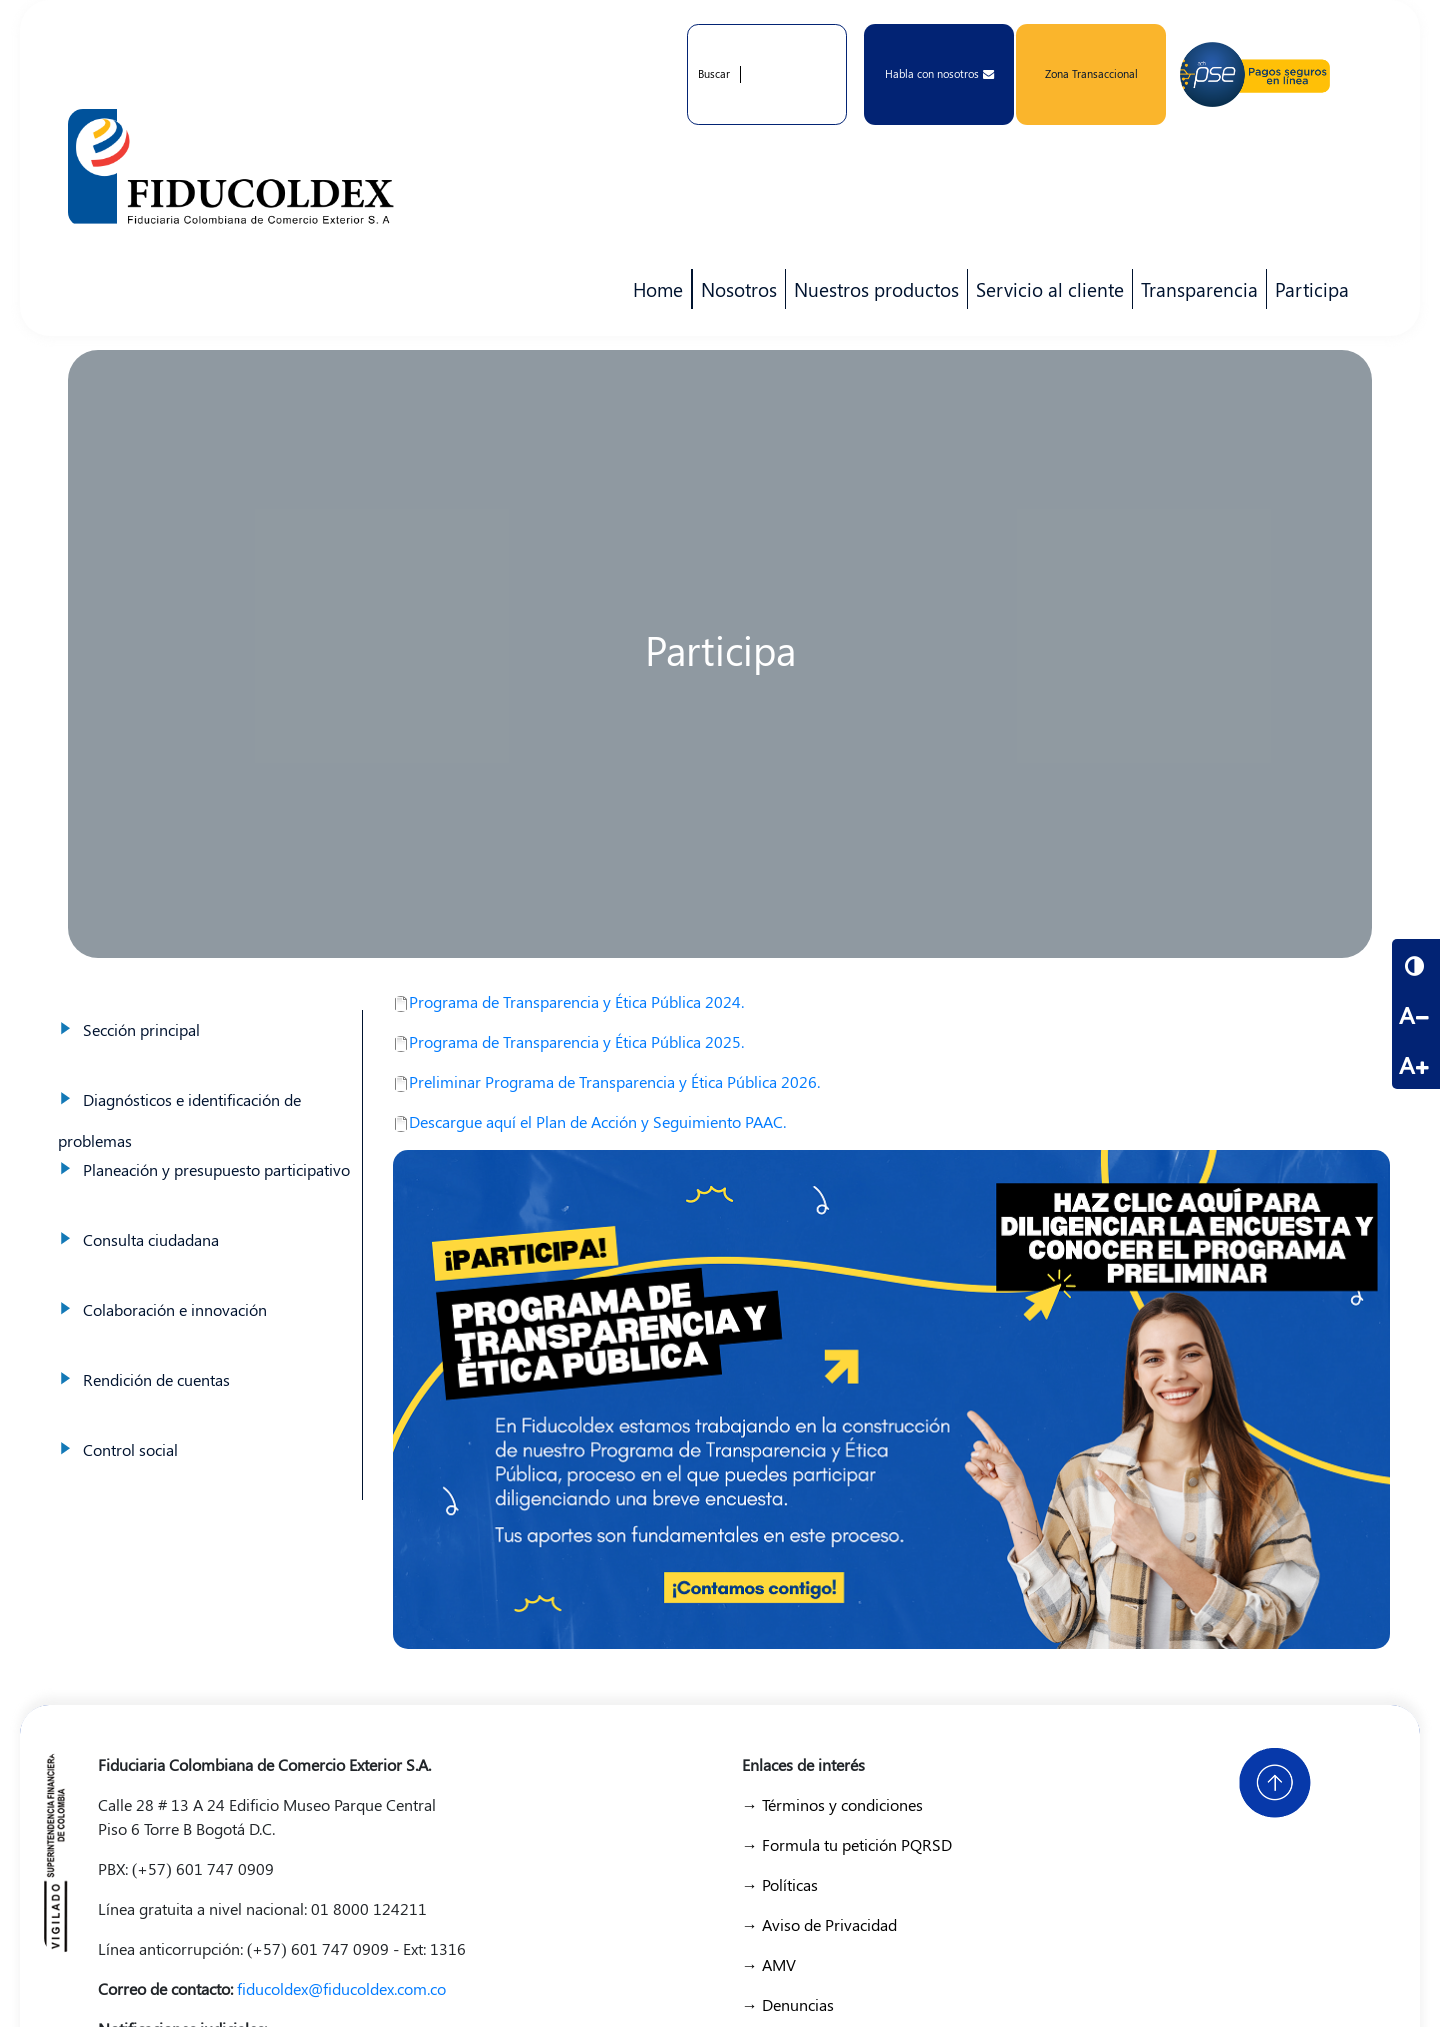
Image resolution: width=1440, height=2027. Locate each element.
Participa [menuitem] (1308, 293)
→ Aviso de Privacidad (819, 1924)
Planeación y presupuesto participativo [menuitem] (216, 1169)
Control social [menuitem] (130, 1449)
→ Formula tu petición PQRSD (847, 1844)
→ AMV (769, 1964)
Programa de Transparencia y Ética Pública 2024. (568, 1001)
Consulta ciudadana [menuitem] (151, 1239)
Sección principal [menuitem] (141, 1029)
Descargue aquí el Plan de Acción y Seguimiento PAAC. (589, 1121)
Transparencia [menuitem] (1199, 289)
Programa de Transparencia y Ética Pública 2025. (568, 1041)
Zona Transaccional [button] (1091, 73)
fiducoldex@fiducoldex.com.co (341, 1988)
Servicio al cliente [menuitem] (1046, 293)
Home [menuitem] (658, 289)
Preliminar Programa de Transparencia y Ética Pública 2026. (606, 1081)
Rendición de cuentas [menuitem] (156, 1379)
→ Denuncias (788, 2004)
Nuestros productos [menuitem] (872, 293)
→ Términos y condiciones (832, 1804)
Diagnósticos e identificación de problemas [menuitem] (179, 1119)
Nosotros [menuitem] (735, 293)
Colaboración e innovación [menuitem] (175, 1309)
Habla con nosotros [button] (939, 73)
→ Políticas (780, 1884)
